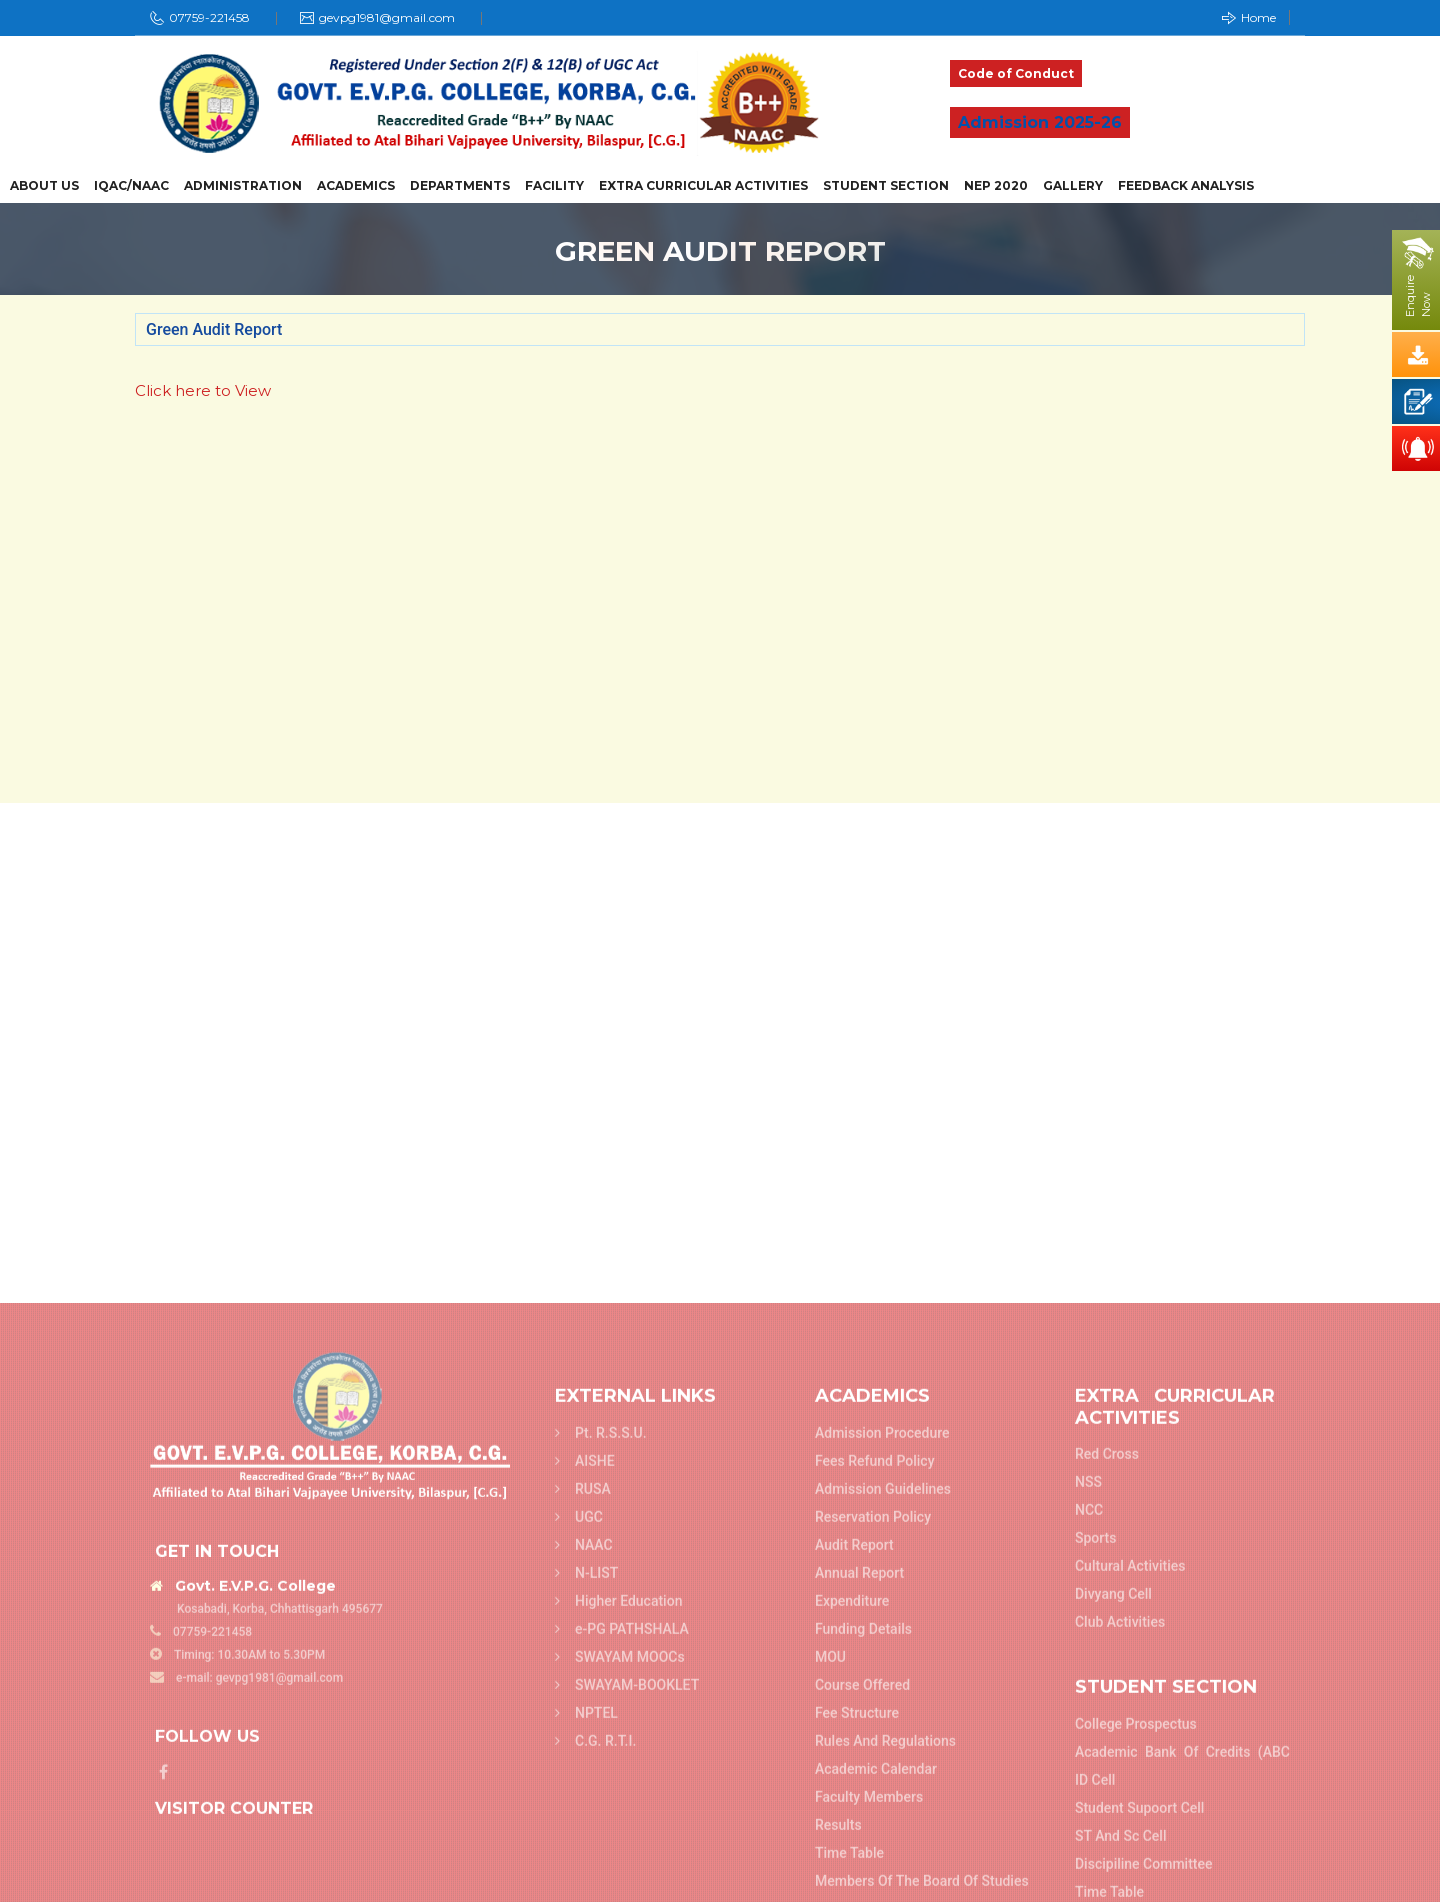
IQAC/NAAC (131, 186)
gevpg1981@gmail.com (387, 17)
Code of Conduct (1016, 73)
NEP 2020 (996, 186)
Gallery (1073, 186)
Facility (554, 186)
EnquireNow (1418, 296)
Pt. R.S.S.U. (601, 1881)
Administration (243, 186)
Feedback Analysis (1186, 186)
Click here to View (203, 390)
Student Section (886, 186)
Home (1249, 17)
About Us (44, 186)
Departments (460, 186)
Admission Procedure (882, 1881)
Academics (356, 186)
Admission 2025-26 (1040, 122)
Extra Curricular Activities (703, 186)
